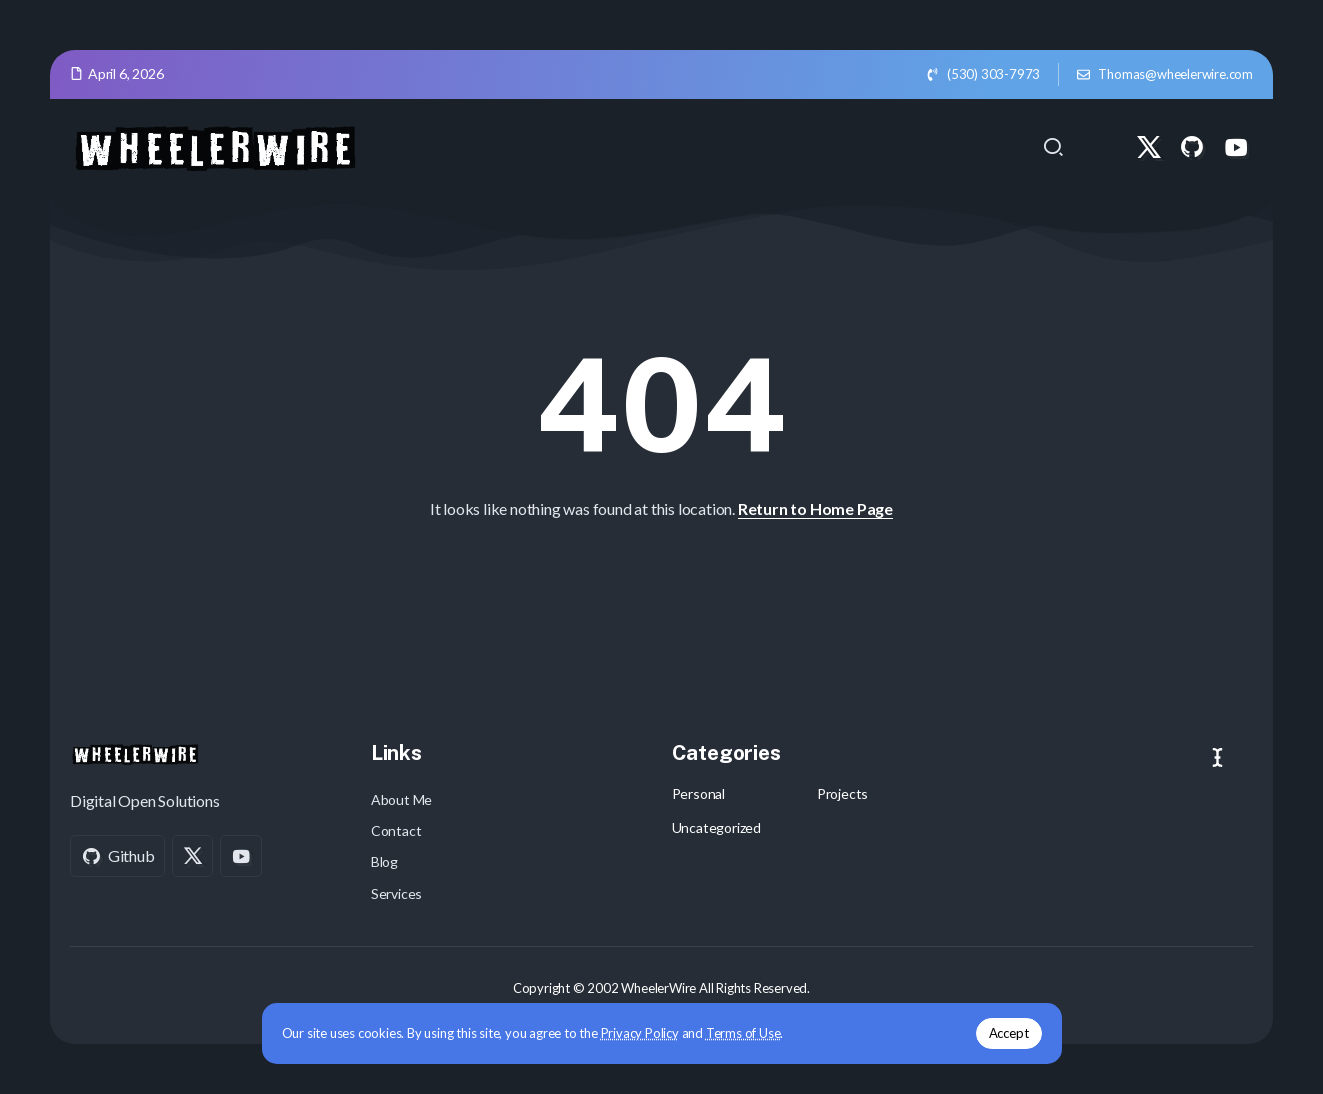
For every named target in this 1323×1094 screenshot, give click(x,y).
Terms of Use (743, 1033)
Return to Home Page (815, 508)
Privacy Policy (640, 1033)
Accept (1009, 1033)
